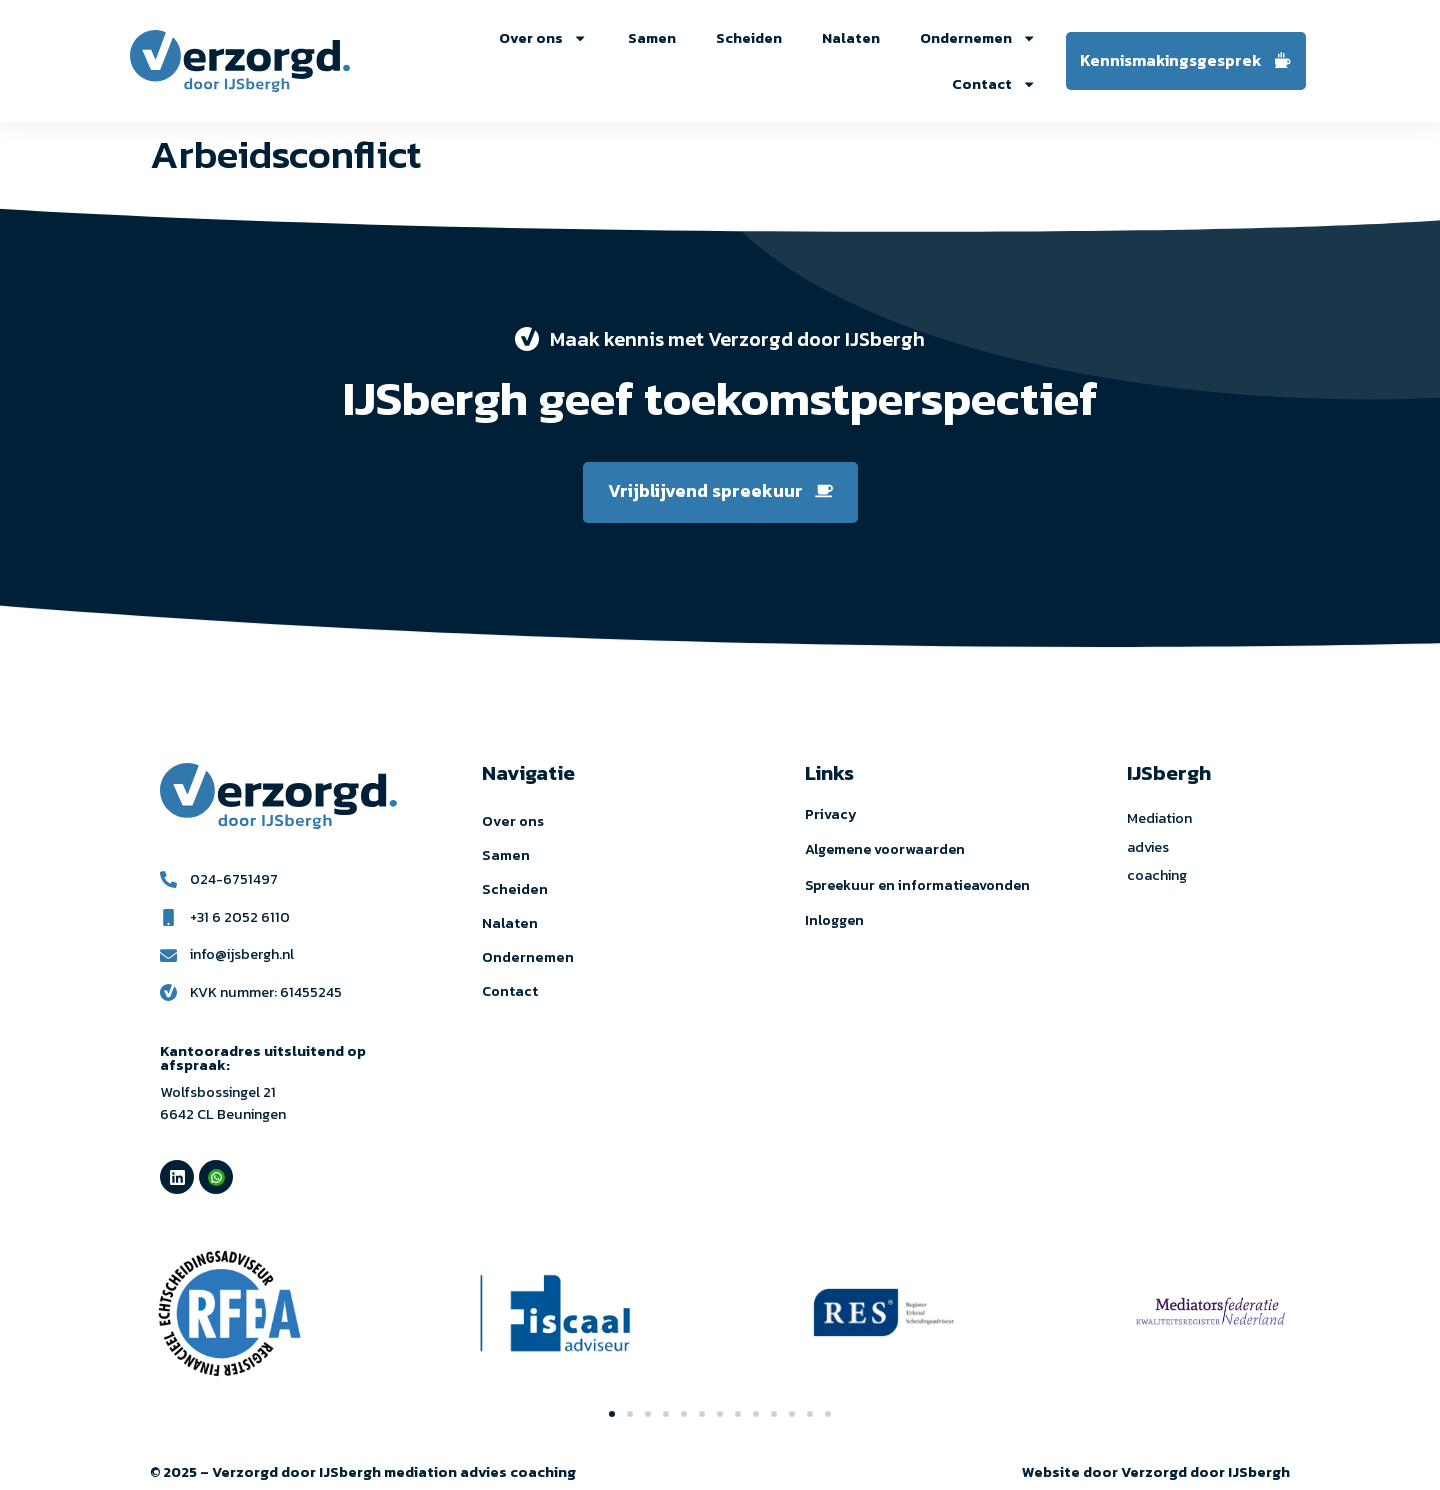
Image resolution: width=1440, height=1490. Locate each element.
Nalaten (851, 38)
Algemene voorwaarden (885, 849)
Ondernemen (978, 38)
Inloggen (834, 920)
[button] (612, 1414)
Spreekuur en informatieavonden (917, 885)
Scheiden (749, 38)
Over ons (543, 38)
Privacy (831, 814)
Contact (994, 84)
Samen (652, 38)
